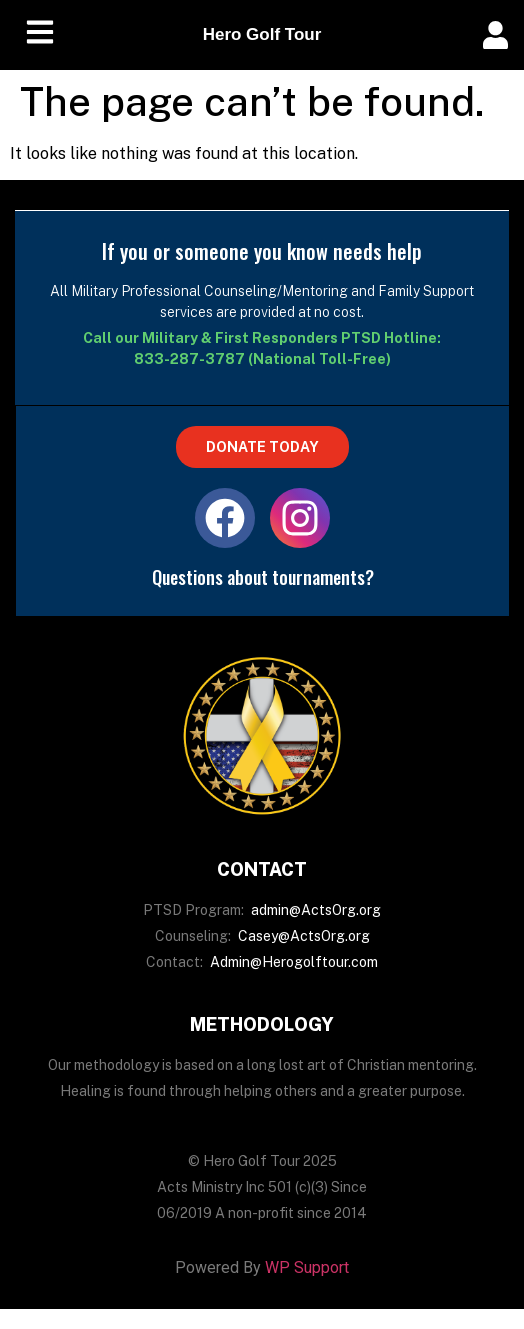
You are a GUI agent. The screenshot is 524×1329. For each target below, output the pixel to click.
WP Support (307, 1267)
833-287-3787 (189, 359)
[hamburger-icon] (40, 35)
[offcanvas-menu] (495, 35)
